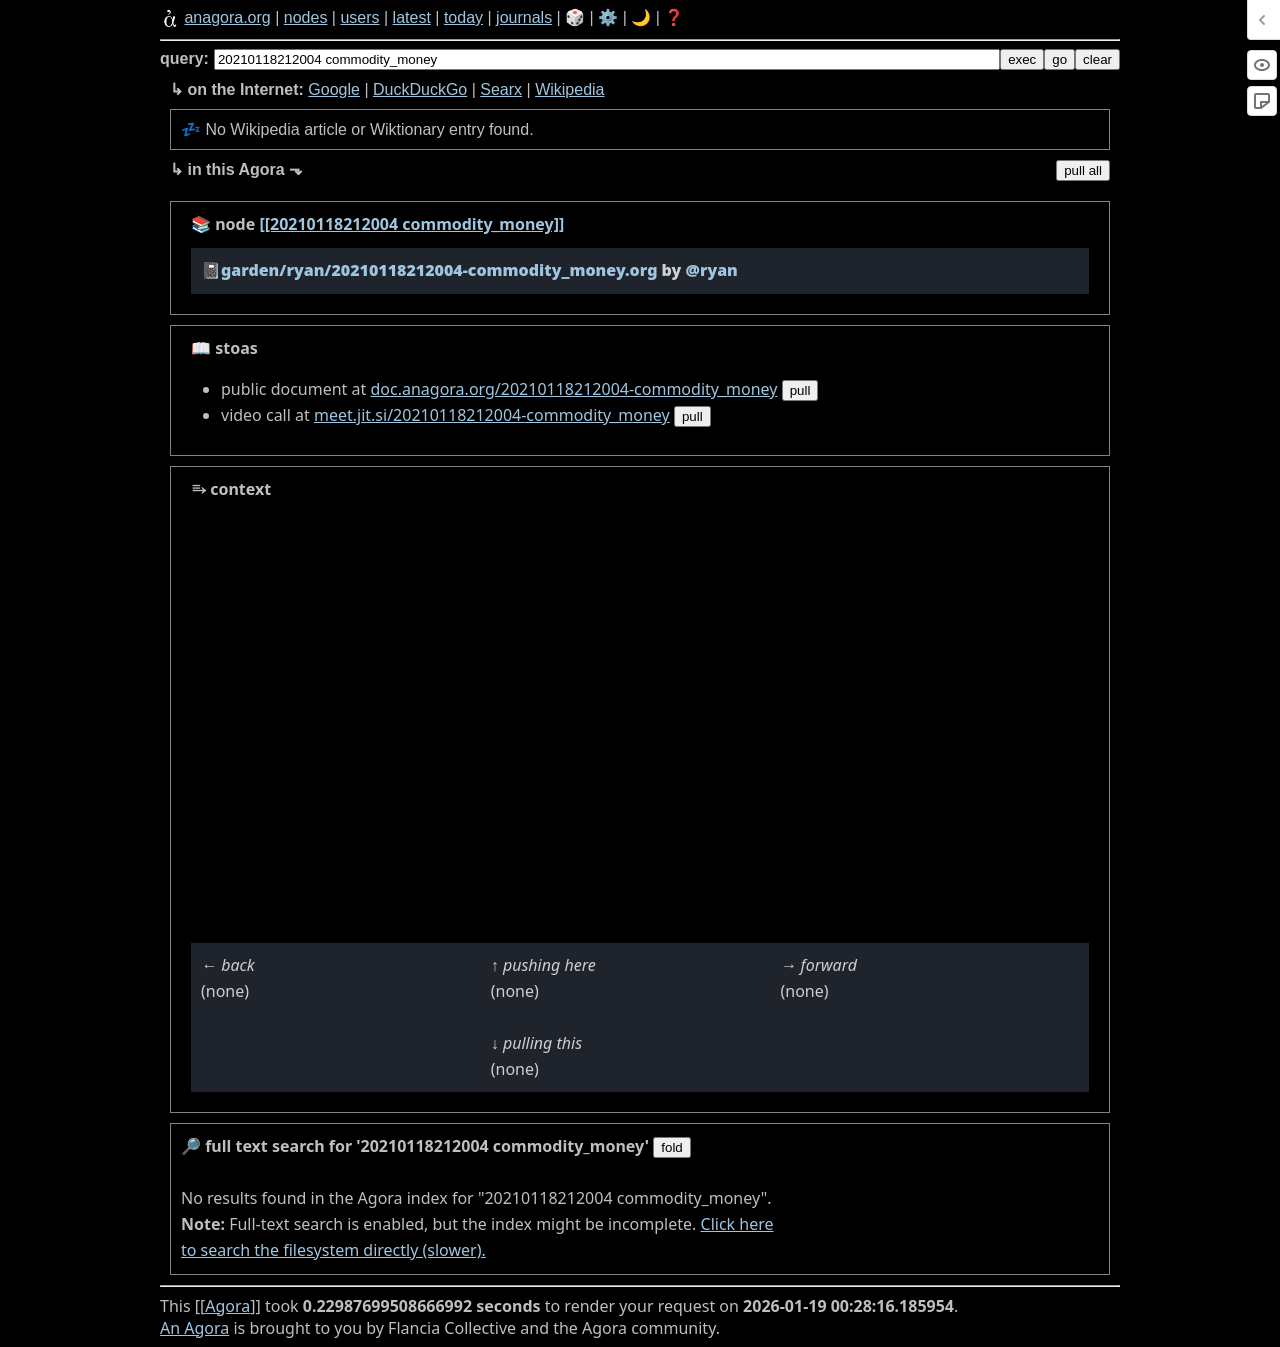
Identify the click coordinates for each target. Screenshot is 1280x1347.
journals (524, 17)
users (359, 17)
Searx (501, 89)
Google (334, 89)
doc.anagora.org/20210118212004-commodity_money (573, 389)
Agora (227, 1306)
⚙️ (608, 17)
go (1059, 59)
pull (800, 390)
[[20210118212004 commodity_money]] (411, 224)
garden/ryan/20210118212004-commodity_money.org (439, 270)
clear (1097, 59)
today (463, 17)
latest (412, 17)
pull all (1083, 170)
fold (672, 1147)
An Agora (194, 1328)
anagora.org (227, 17)
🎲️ (575, 17)
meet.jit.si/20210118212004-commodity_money (492, 415)
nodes (306, 17)
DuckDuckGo (420, 89)
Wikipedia (569, 89)
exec (1022, 59)
